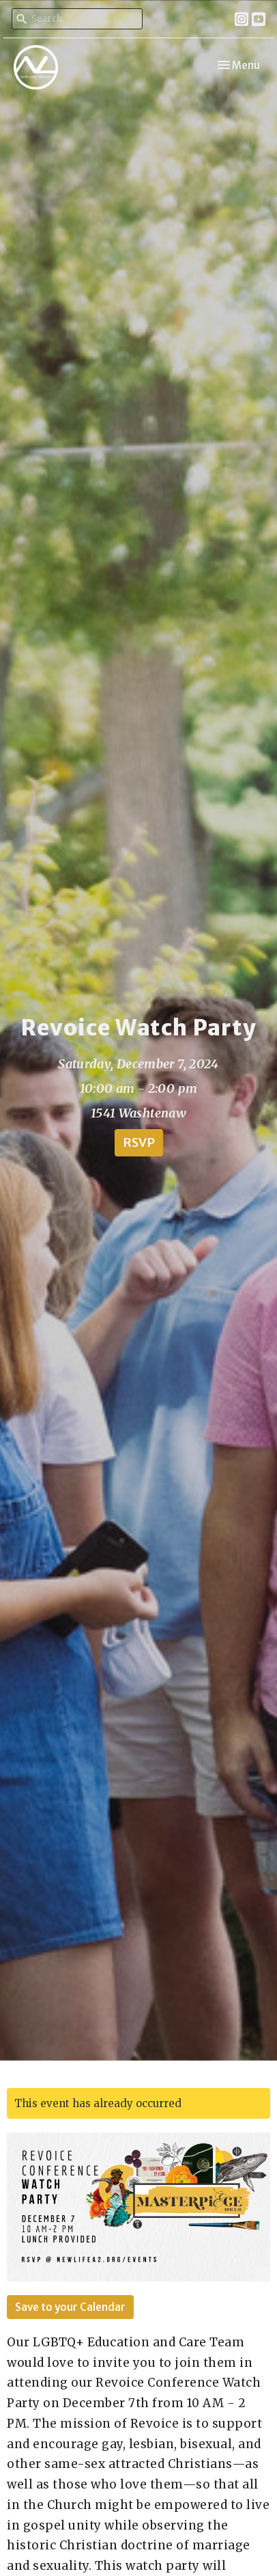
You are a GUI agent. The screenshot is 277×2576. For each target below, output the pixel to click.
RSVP (139, 1142)
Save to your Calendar (70, 2307)
